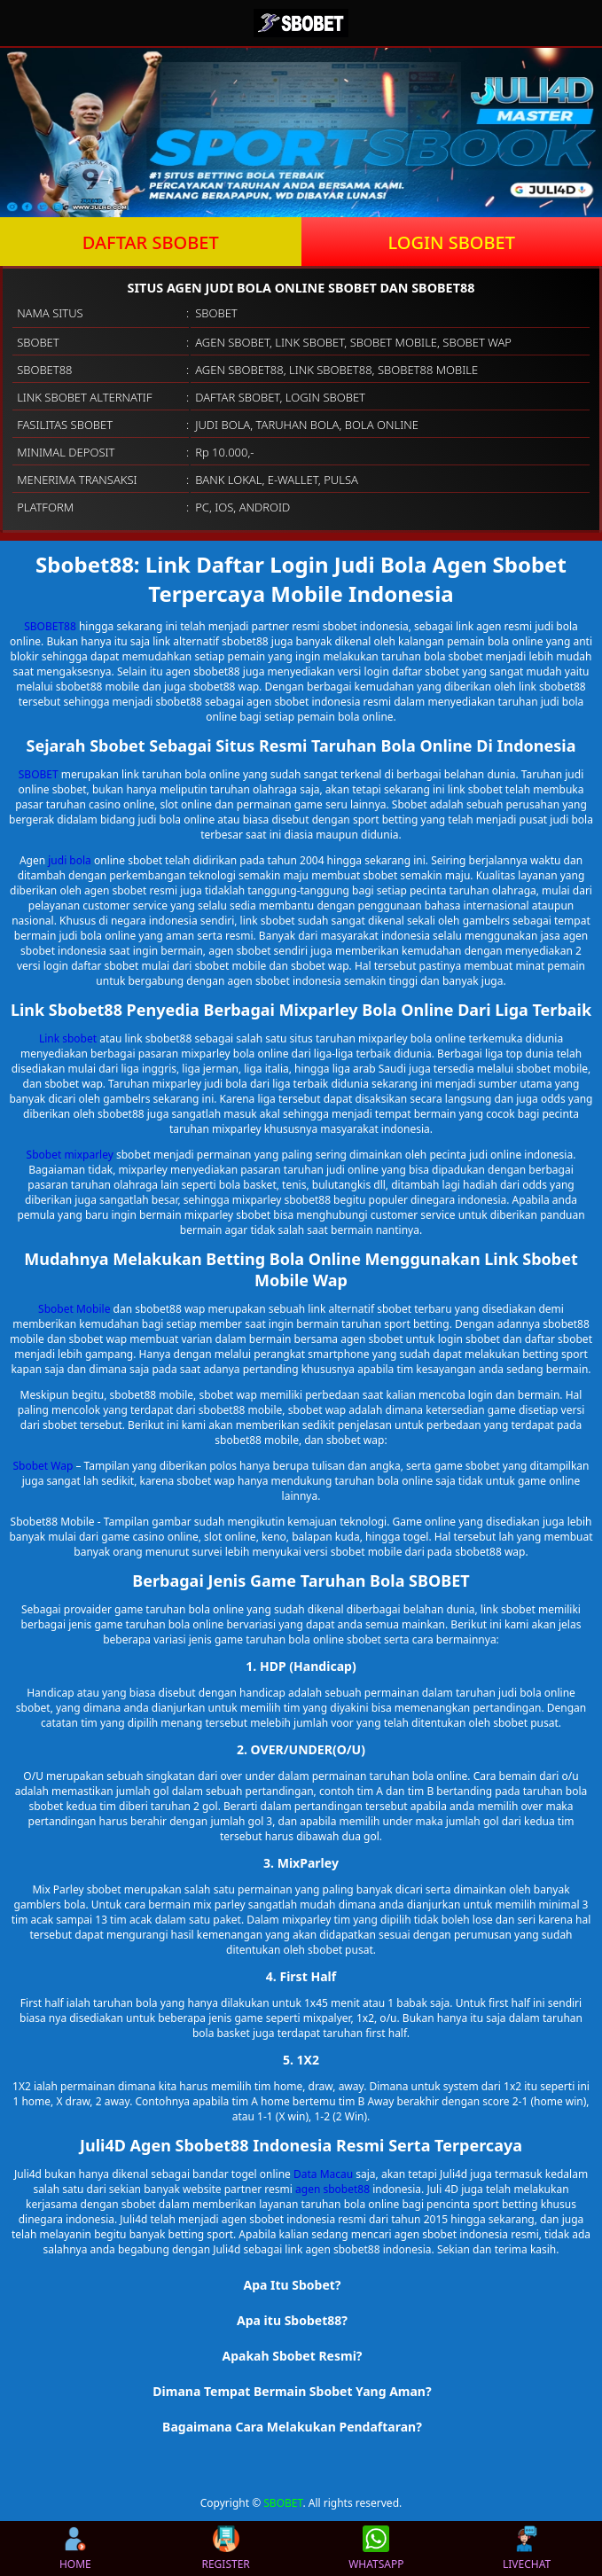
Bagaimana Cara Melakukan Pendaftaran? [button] (292, 2426)
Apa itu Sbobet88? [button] (292, 2320)
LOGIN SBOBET (451, 242)
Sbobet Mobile (74, 1308)
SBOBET (39, 774)
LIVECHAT (527, 2548)
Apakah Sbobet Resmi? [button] (292, 2355)
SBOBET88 (50, 626)
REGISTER (225, 2548)
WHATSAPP (375, 2548)
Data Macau (323, 2174)
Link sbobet (68, 1038)
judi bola (69, 860)
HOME (75, 2548)
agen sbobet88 (332, 2189)
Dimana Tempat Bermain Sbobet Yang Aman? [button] (291, 2391)
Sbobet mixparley (70, 1154)
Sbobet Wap (42, 1465)
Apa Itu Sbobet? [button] (291, 2284)
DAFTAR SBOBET (150, 242)
